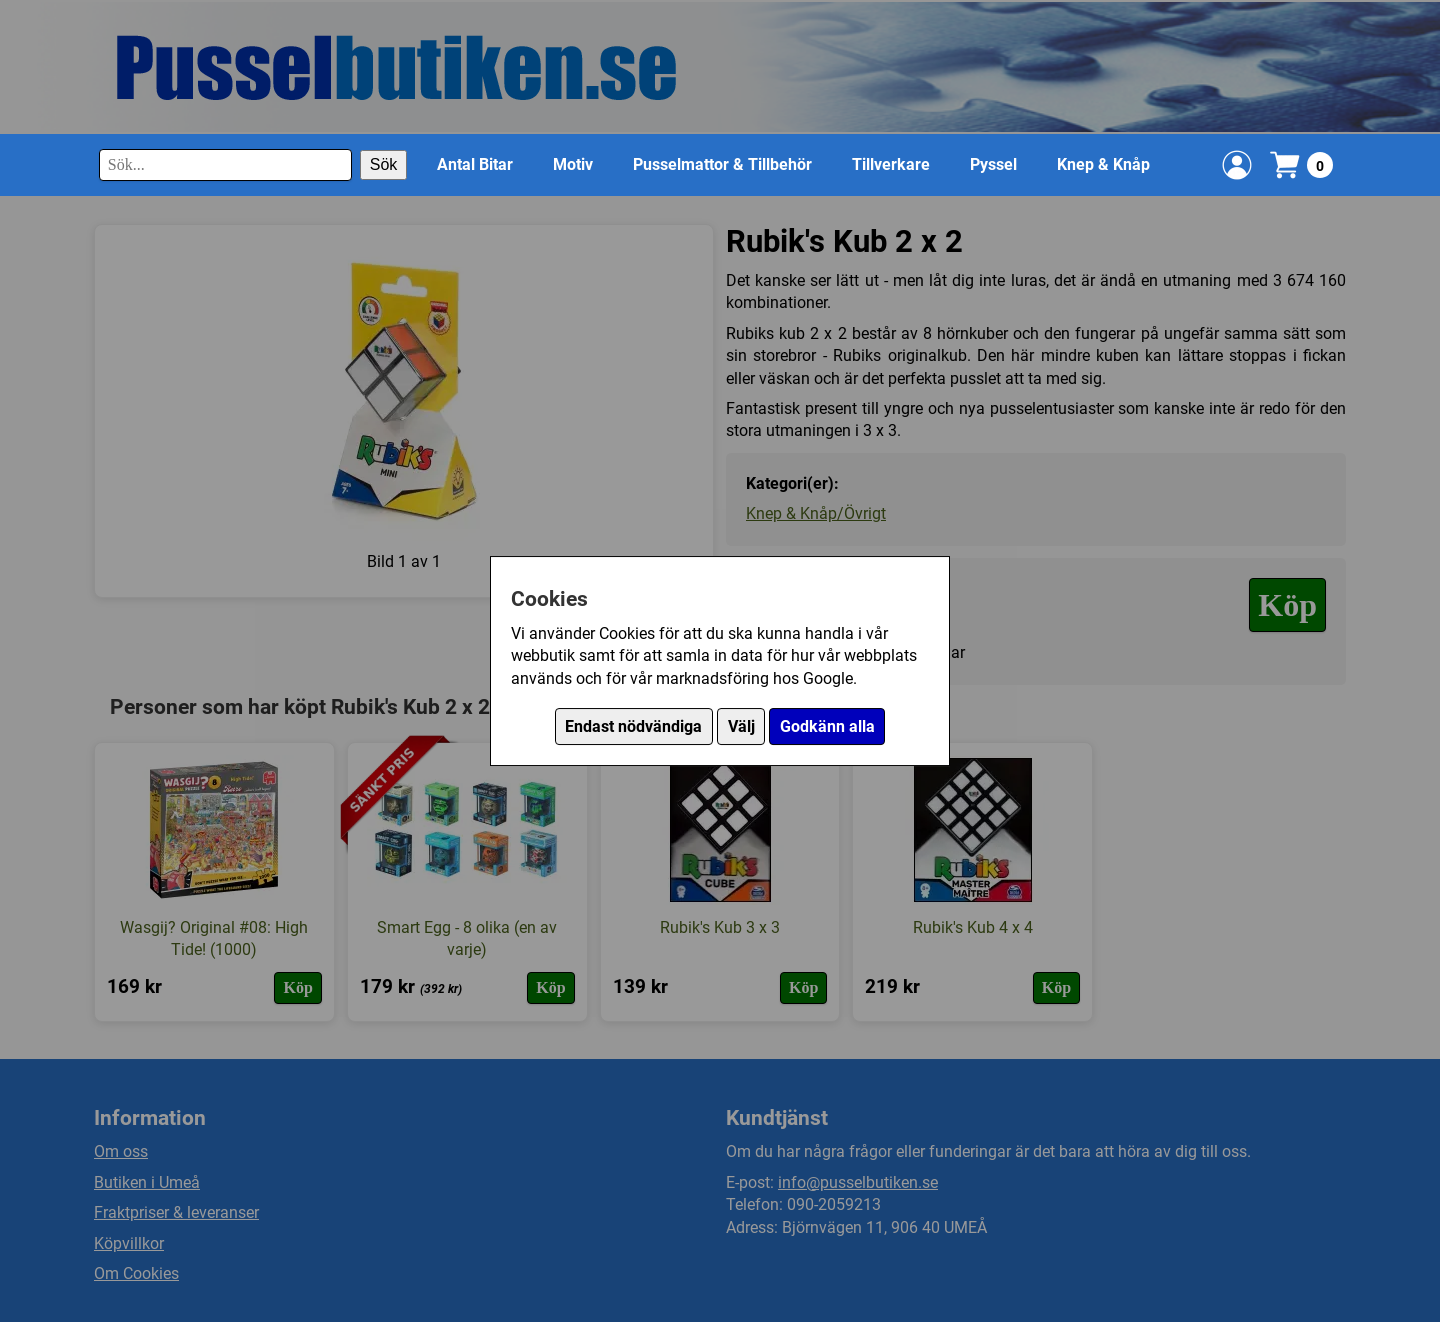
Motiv (573, 164)
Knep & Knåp (1103, 164)
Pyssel (993, 164)
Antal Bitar (475, 164)
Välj (741, 726)
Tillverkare (891, 164)
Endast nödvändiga (633, 726)
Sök (384, 164)
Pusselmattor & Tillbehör (722, 164)
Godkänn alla (827, 726)
